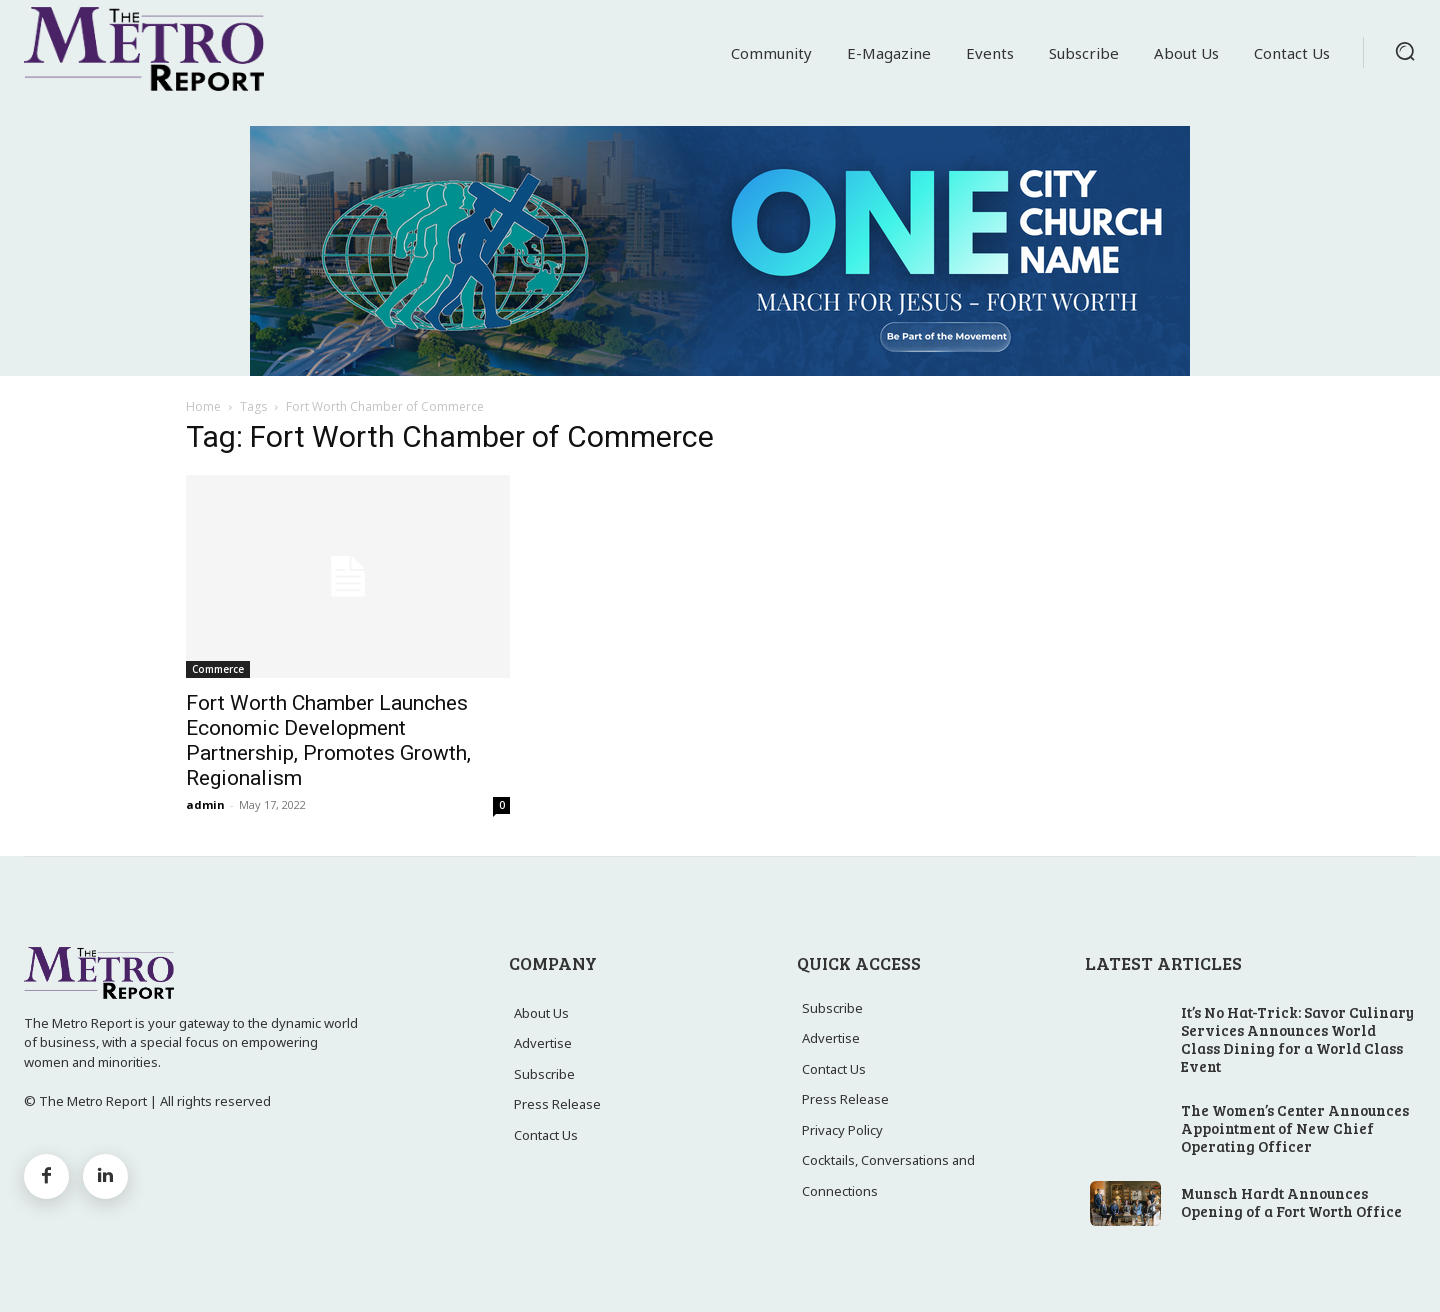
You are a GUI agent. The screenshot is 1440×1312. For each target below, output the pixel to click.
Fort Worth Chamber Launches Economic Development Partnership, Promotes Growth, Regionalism (328, 740)
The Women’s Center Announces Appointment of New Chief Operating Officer (1295, 1128)
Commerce (218, 669)
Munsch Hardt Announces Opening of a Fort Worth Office (1291, 1202)
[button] (1405, 51)
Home (203, 406)
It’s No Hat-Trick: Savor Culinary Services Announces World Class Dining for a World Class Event (1297, 1039)
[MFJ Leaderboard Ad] (720, 251)
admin (205, 804)
